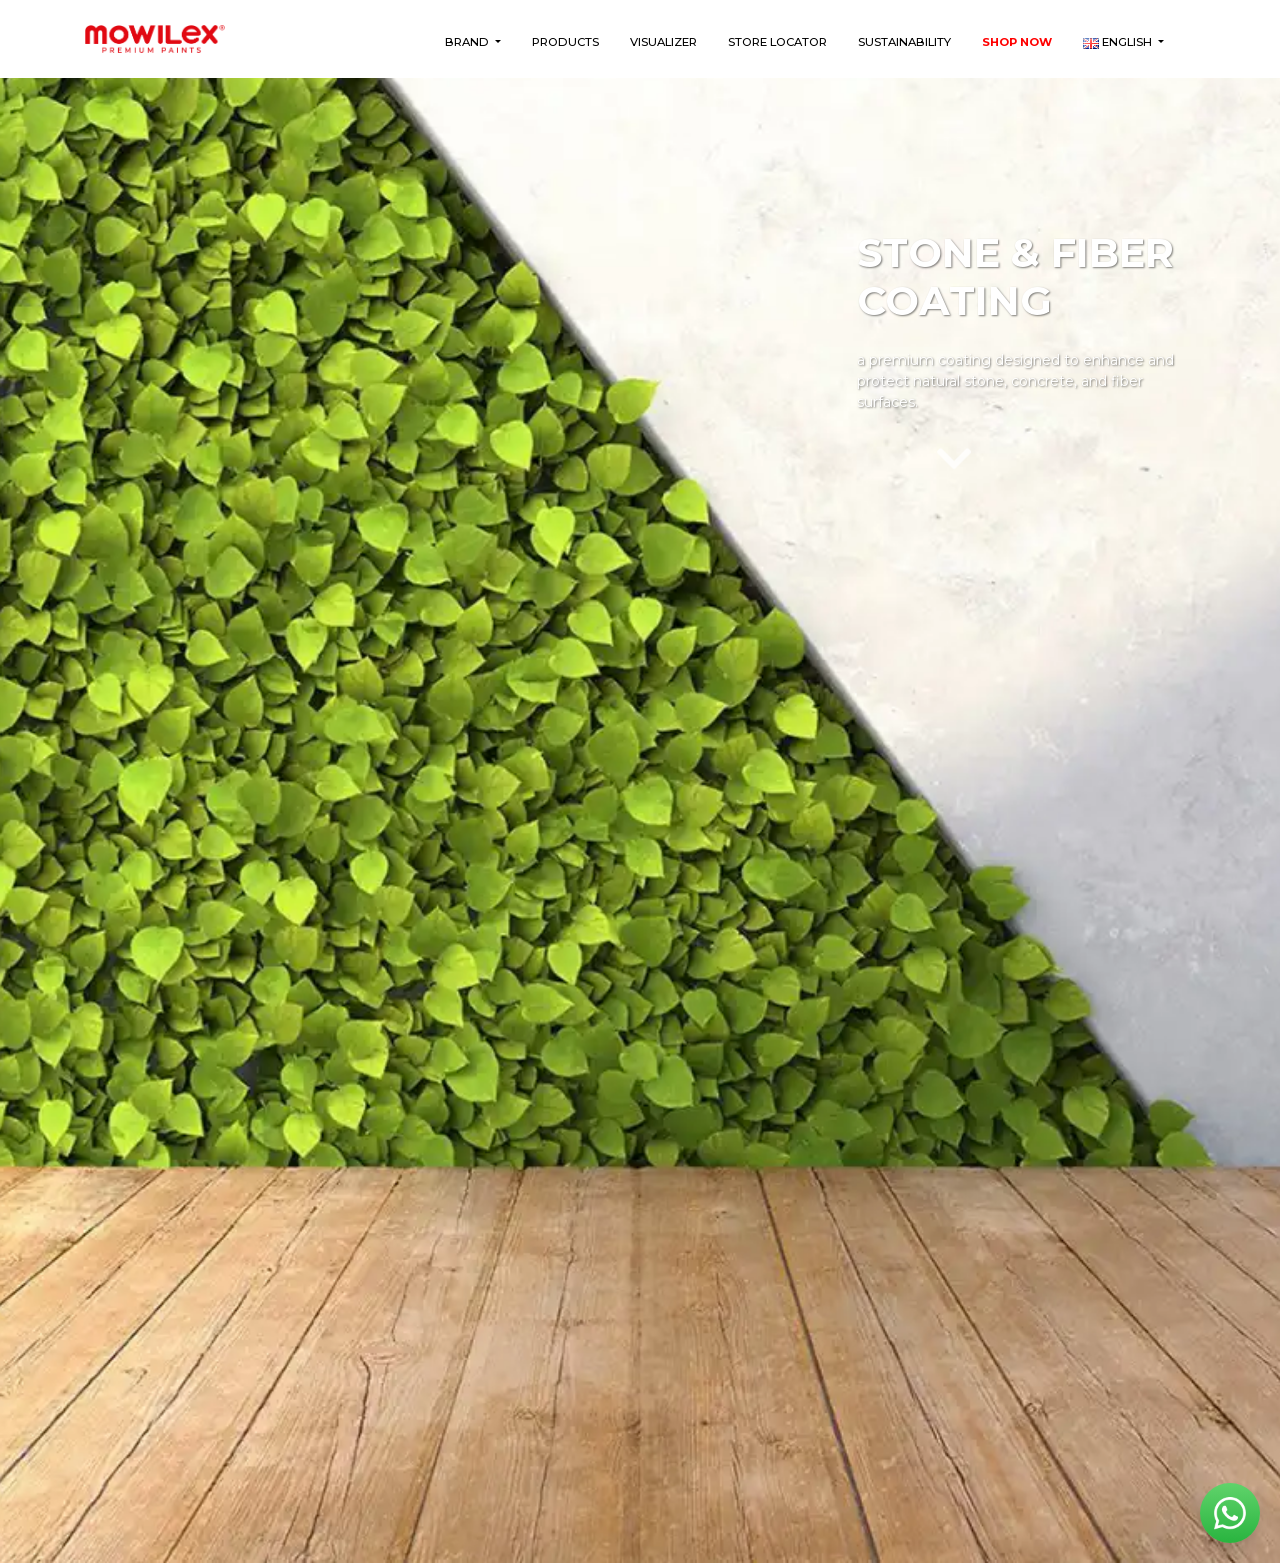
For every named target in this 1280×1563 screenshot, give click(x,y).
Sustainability (904, 42)
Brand (468, 42)
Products (565, 42)
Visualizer (663, 42)
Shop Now (1017, 42)
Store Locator (777, 42)
